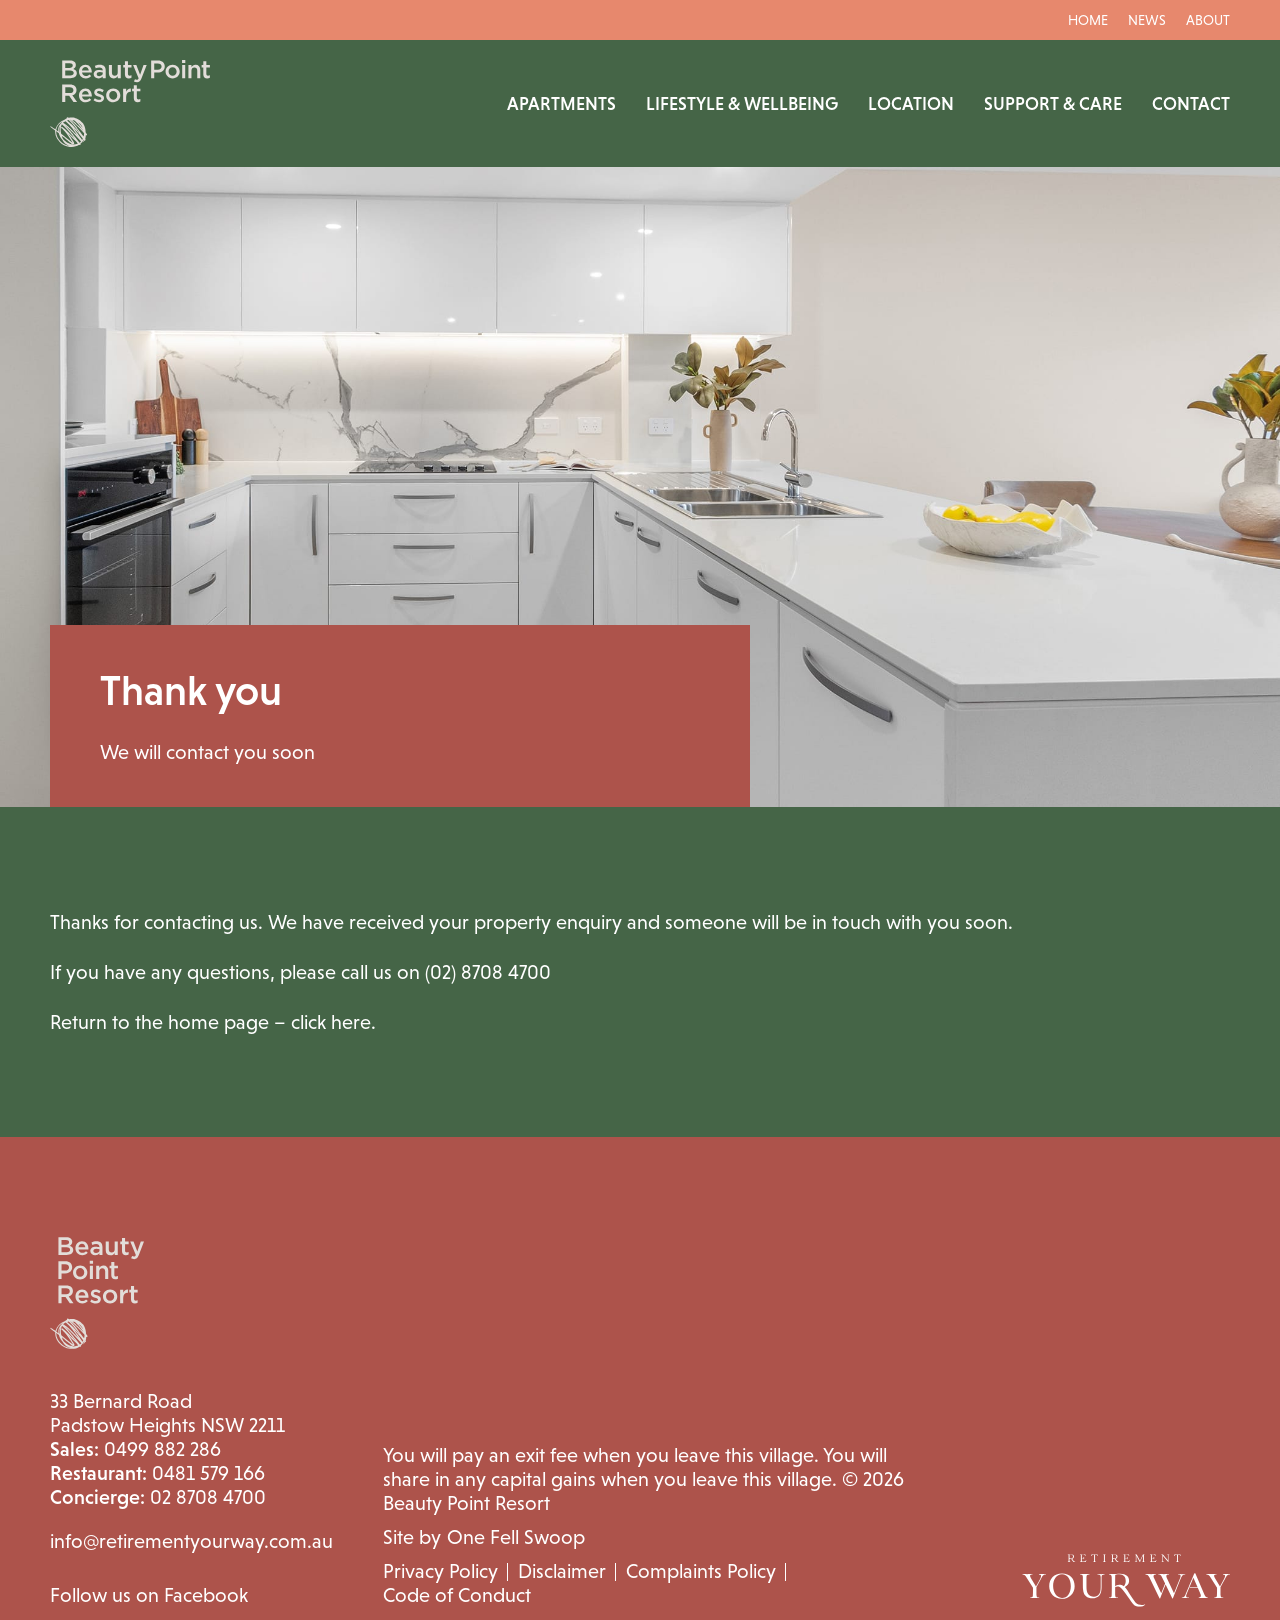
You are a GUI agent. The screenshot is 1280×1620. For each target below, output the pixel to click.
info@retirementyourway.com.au (191, 1541)
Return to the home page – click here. (213, 1022)
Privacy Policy (440, 1571)
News (1147, 20)
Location (911, 104)
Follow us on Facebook (149, 1595)
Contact (1191, 104)
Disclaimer (562, 1571)
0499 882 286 (135, 1449)
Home (1088, 20)
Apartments (561, 104)
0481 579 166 (157, 1473)
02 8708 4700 (158, 1497)
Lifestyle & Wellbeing (742, 104)
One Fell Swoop (516, 1537)
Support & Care (1053, 104)
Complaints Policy (701, 1571)
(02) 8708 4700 (488, 972)
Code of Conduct (457, 1595)
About (1208, 20)
